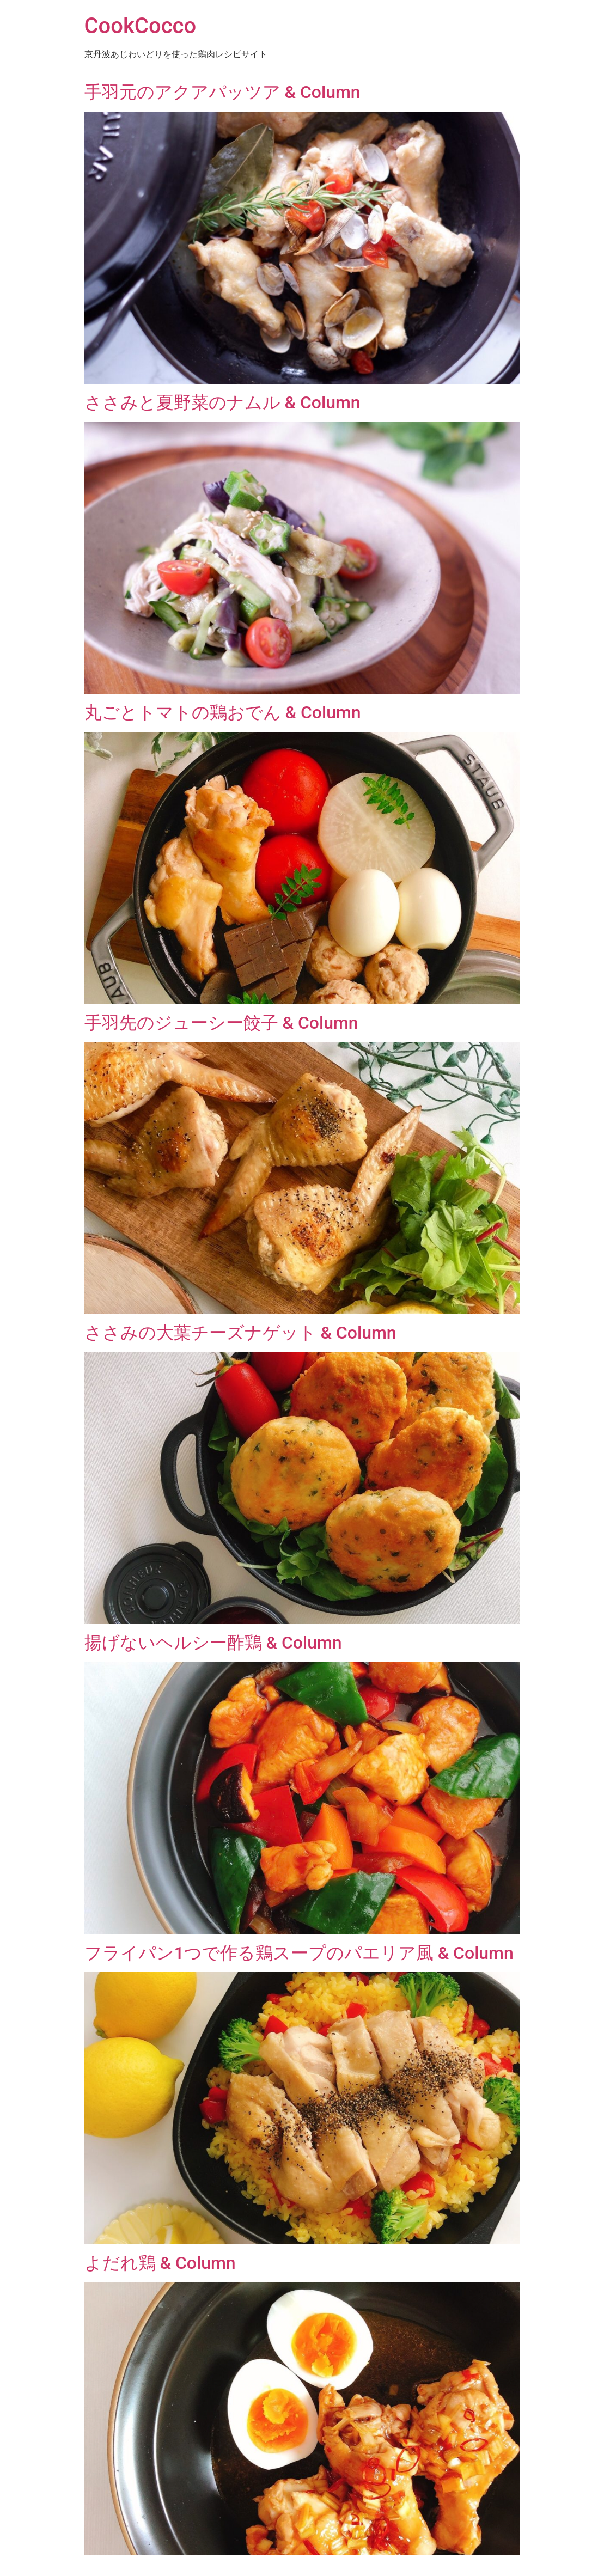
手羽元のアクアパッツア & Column (222, 92)
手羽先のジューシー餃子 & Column (221, 1022)
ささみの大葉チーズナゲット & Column (240, 1332)
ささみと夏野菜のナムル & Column (222, 402)
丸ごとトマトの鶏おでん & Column (222, 712)
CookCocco (140, 26)
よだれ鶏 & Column (160, 2263)
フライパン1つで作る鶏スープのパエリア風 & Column (299, 1953)
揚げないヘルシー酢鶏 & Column (213, 1642)
